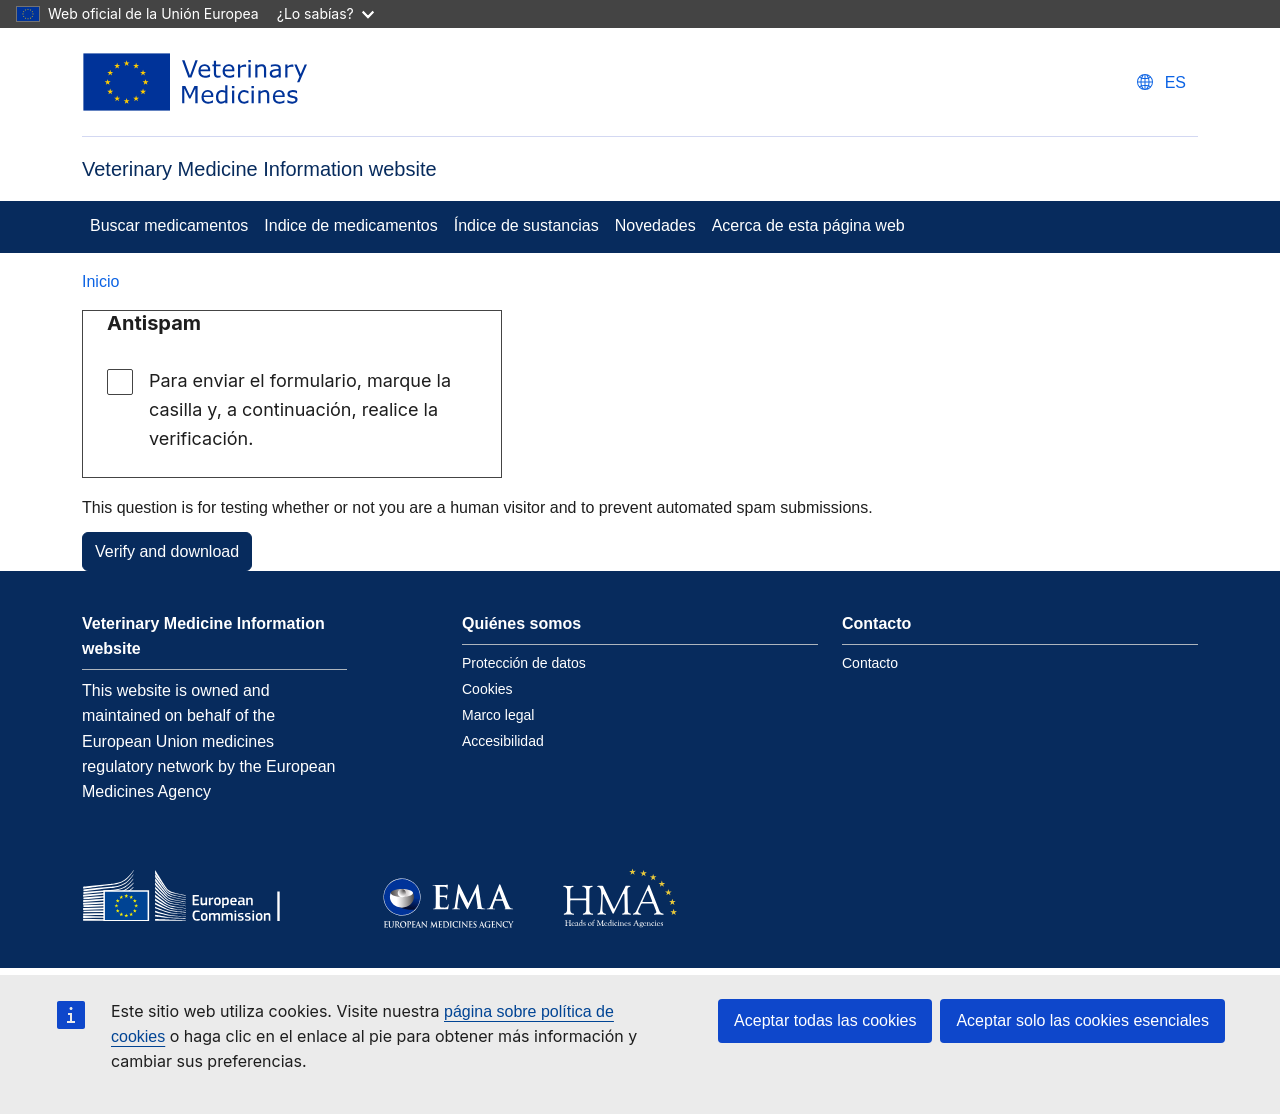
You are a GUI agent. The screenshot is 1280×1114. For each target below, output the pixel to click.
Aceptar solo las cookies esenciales (1082, 1020)
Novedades (655, 225)
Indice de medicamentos (350, 225)
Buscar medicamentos (169, 225)
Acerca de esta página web (808, 225)
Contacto (870, 663)
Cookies (487, 689)
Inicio (100, 281)
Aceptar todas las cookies (825, 1020)
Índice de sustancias (526, 225)
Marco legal (498, 715)
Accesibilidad (503, 741)
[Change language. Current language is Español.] (1161, 82)
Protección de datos (524, 663)
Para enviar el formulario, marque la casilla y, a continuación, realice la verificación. (300, 409)
